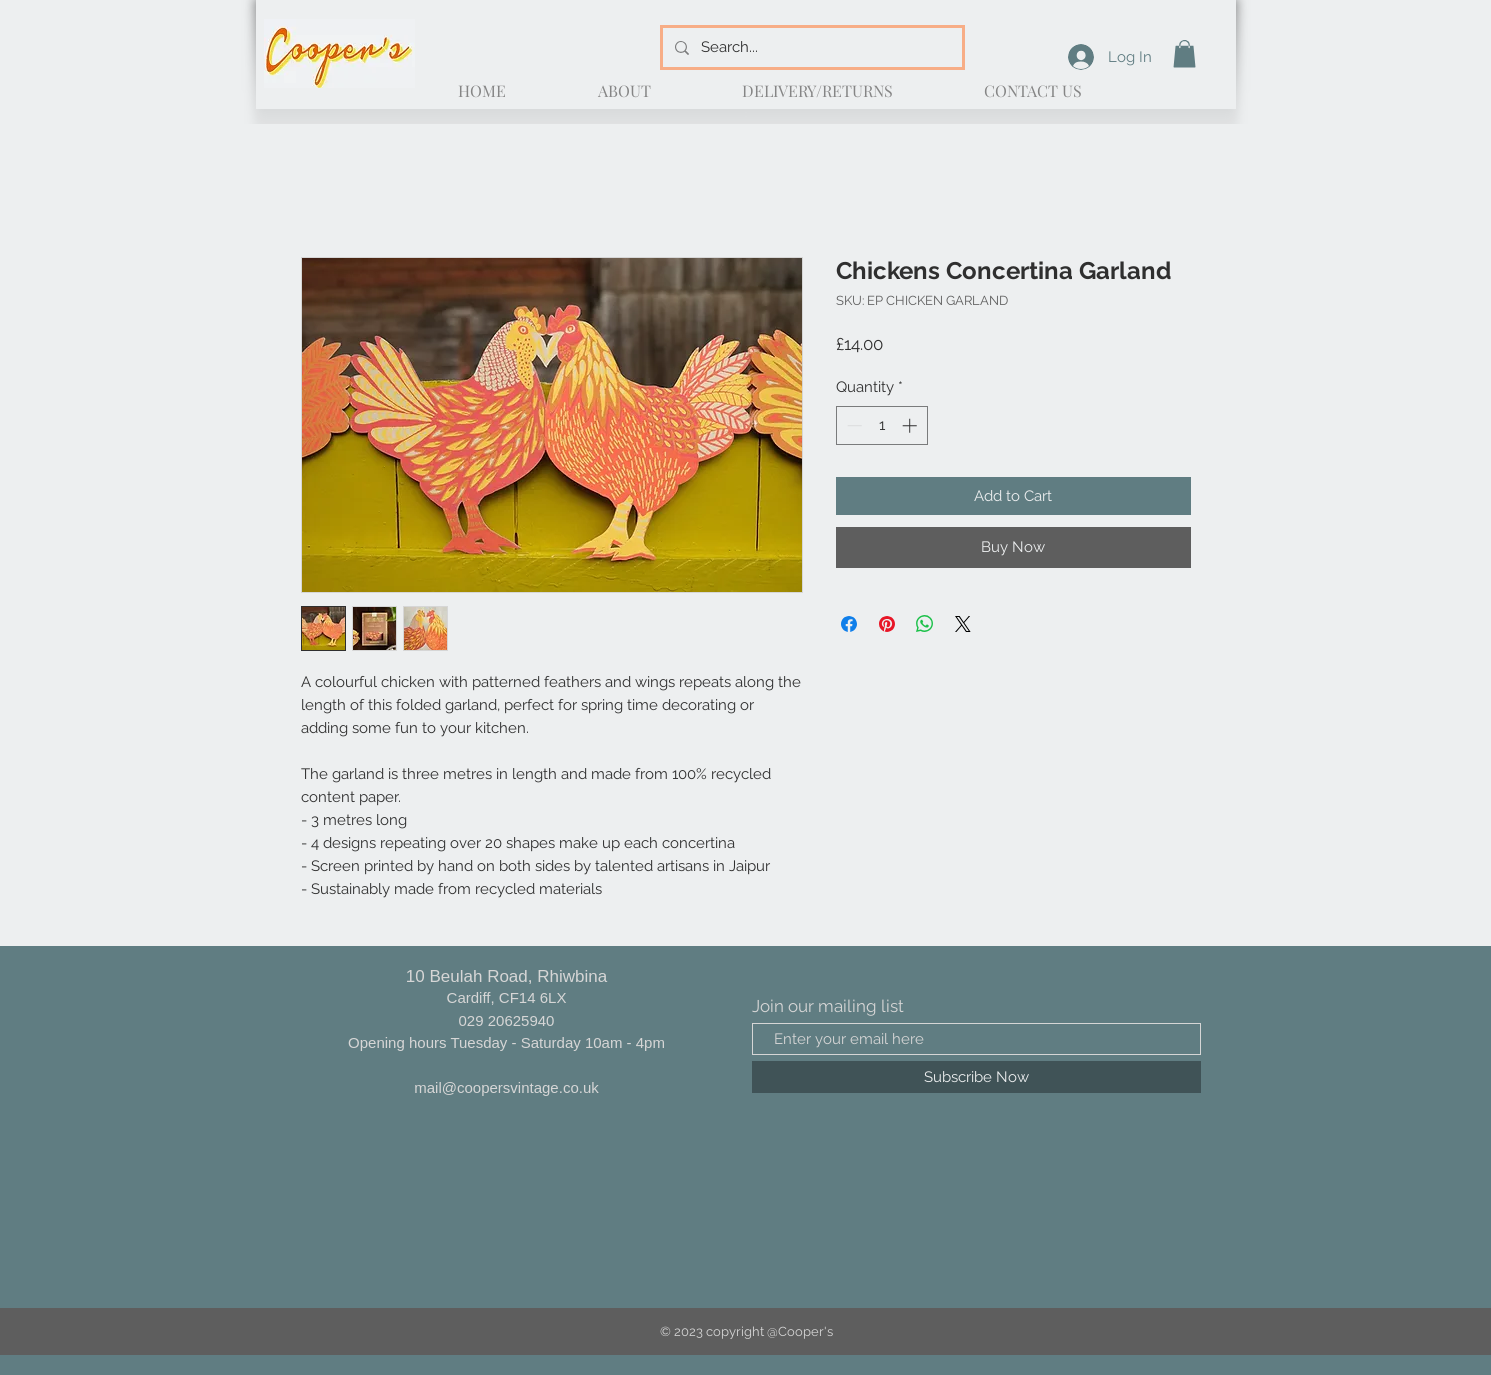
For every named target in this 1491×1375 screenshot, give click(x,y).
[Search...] (810, 47)
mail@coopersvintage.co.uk (506, 1087)
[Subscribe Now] (976, 1077)
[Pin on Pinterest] (887, 624)
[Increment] (911, 425)
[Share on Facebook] (849, 624)
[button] (1184, 53)
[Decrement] (852, 425)
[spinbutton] (881, 425)
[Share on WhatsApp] (925, 624)
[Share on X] (963, 624)
